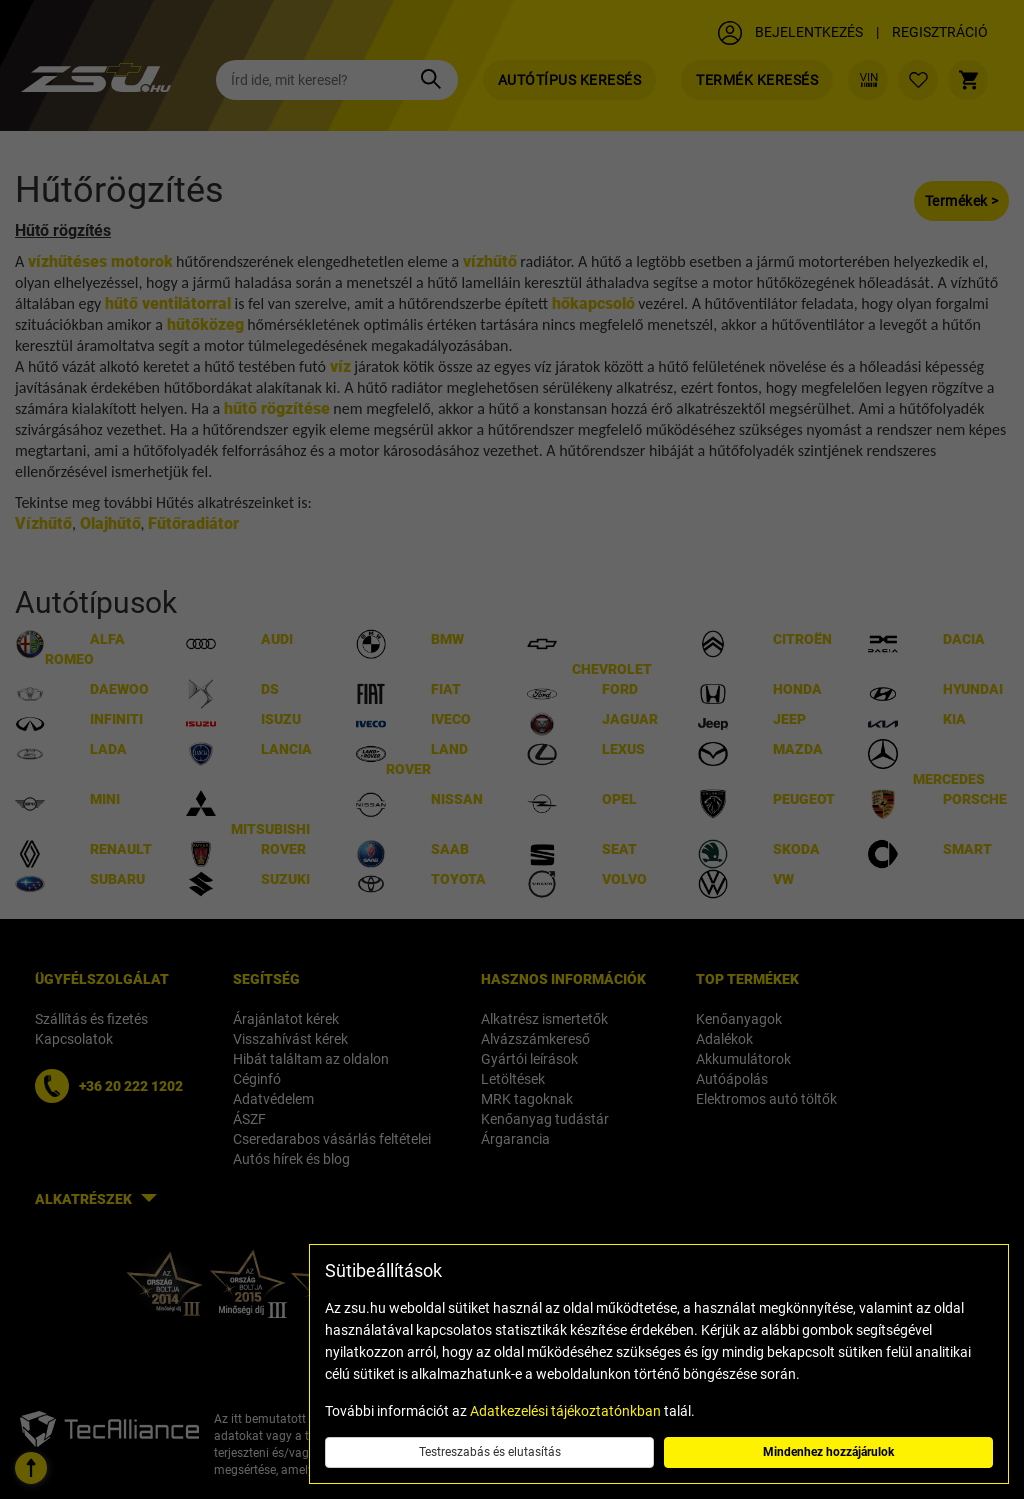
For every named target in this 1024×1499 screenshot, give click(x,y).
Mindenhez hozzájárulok (828, 1452)
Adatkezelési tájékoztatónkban (565, 1411)
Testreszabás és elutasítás (490, 1452)
